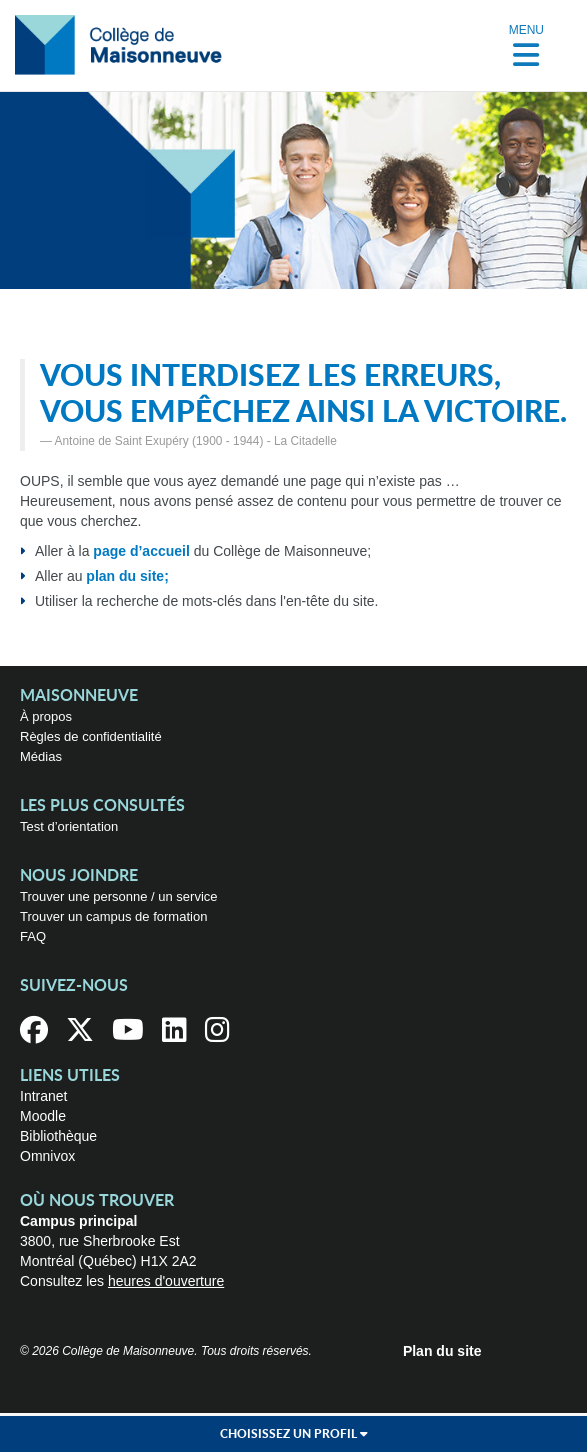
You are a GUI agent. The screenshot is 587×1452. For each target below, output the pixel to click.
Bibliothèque (58, 1136)
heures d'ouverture (166, 1281)
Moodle (43, 1116)
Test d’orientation (69, 826)
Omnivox (47, 1156)
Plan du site (442, 1351)
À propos (46, 716)
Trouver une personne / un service (119, 896)
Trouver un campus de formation (113, 916)
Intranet (43, 1096)
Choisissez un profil (294, 1434)
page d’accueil (141, 551)
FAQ (33, 936)
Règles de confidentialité (91, 736)
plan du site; (127, 576)
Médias (41, 756)
